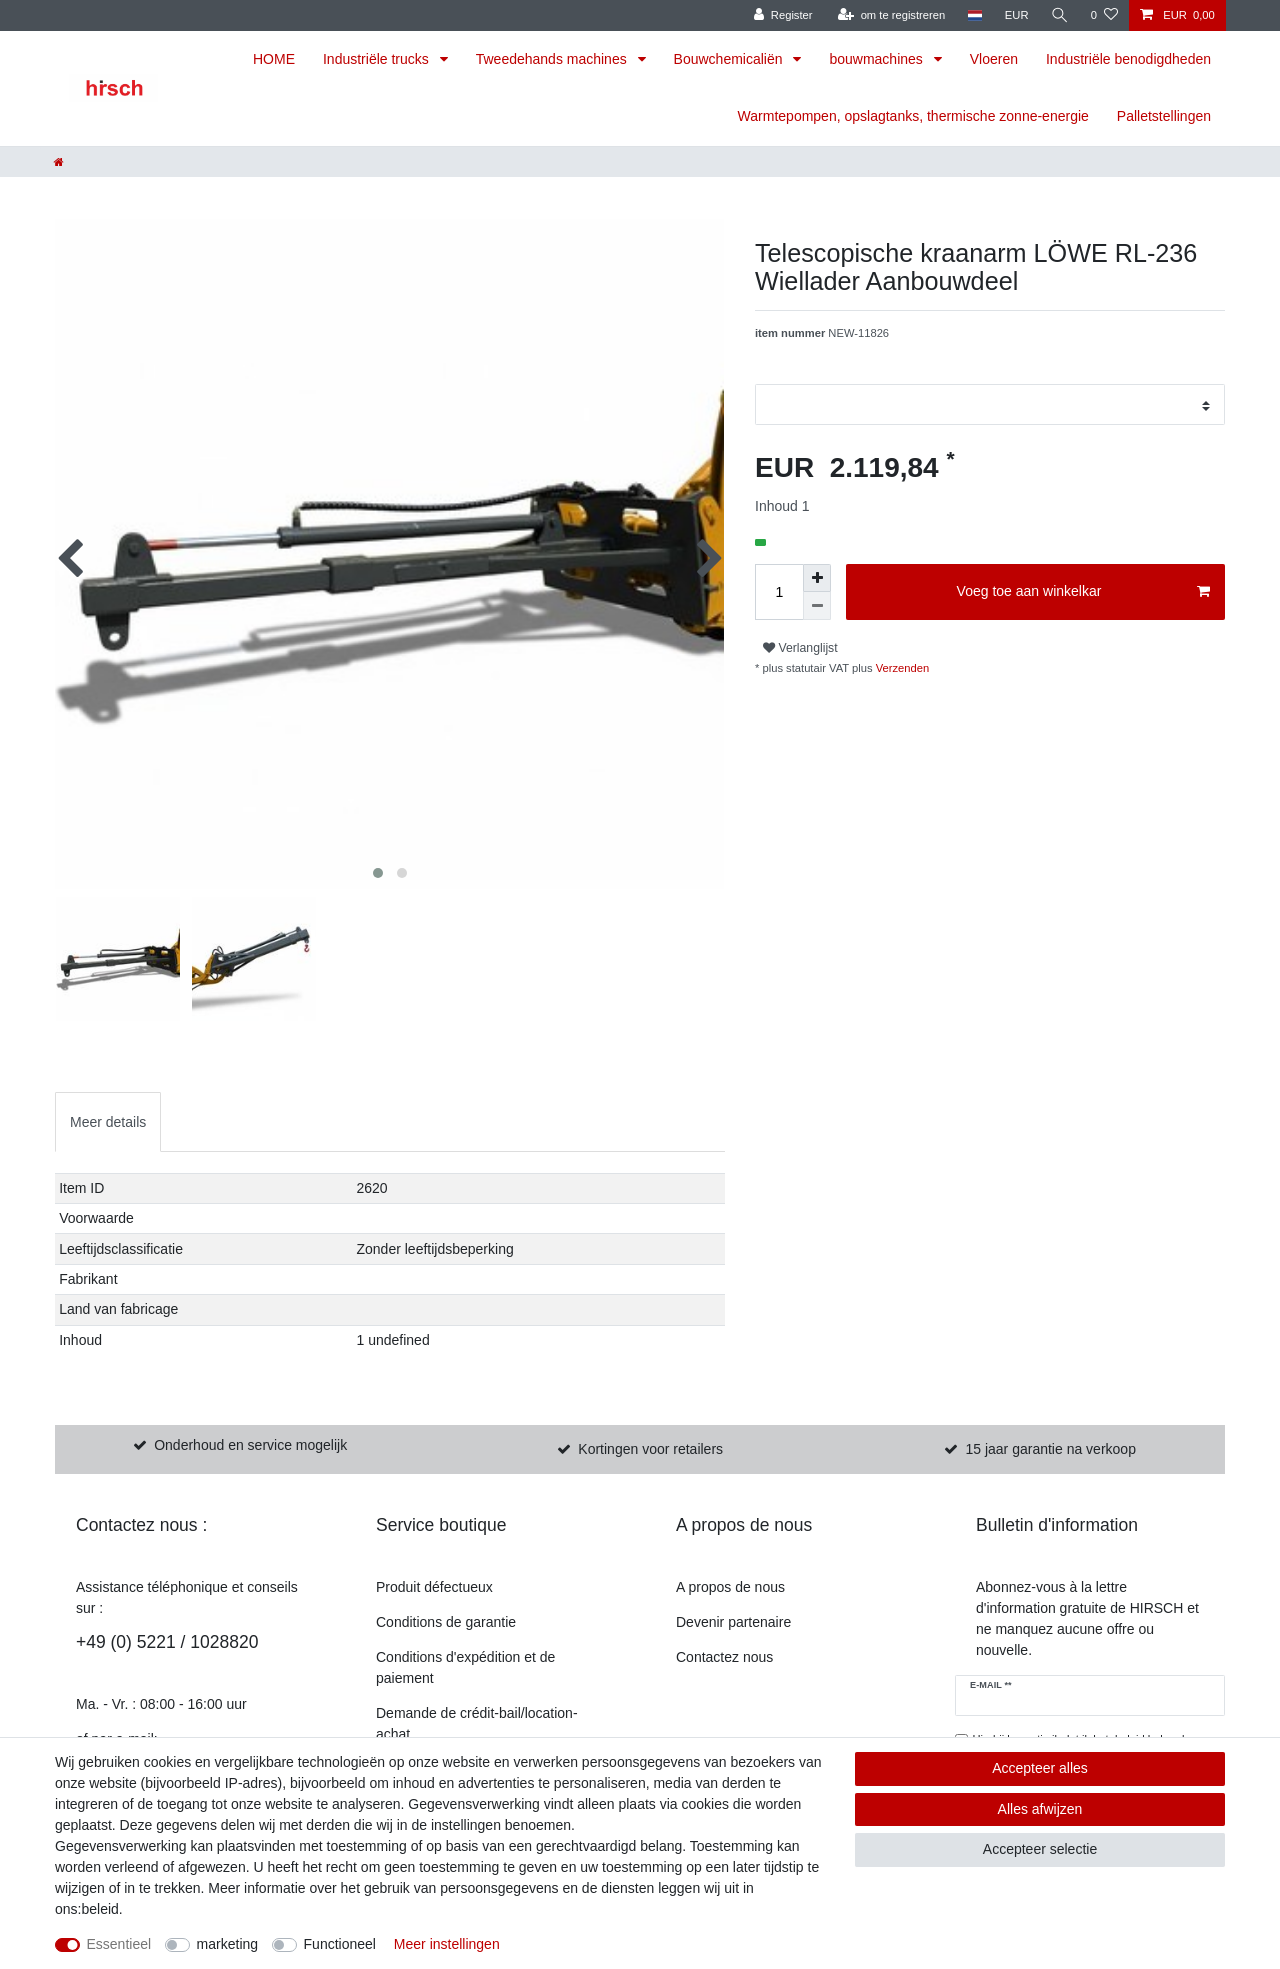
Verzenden (901, 668)
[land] (974, 15)
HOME (274, 59)
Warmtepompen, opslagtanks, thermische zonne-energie (913, 116)
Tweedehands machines (553, 59)
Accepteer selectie (1040, 1849)
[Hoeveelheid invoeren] (779, 592)
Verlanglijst (800, 648)
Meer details (108, 1122)
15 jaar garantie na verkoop (1050, 1449)
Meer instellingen (447, 1944)
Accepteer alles (1040, 1768)
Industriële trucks (378, 59)
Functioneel (340, 1944)
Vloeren (994, 59)
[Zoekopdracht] (1060, 15)
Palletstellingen (1164, 116)
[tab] (108, 1121)
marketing (227, 1944)
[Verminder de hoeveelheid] (817, 606)
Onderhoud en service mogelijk (250, 1445)
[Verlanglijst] (1104, 15)
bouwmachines (877, 59)
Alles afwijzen (1040, 1809)
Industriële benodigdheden (1128, 59)
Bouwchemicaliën (730, 59)
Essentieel (119, 1944)
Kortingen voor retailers (650, 1449)
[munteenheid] (1017, 15)
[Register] (783, 15)
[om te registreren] (892, 15)
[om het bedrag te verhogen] (817, 578)
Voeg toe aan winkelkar (1083, 592)
